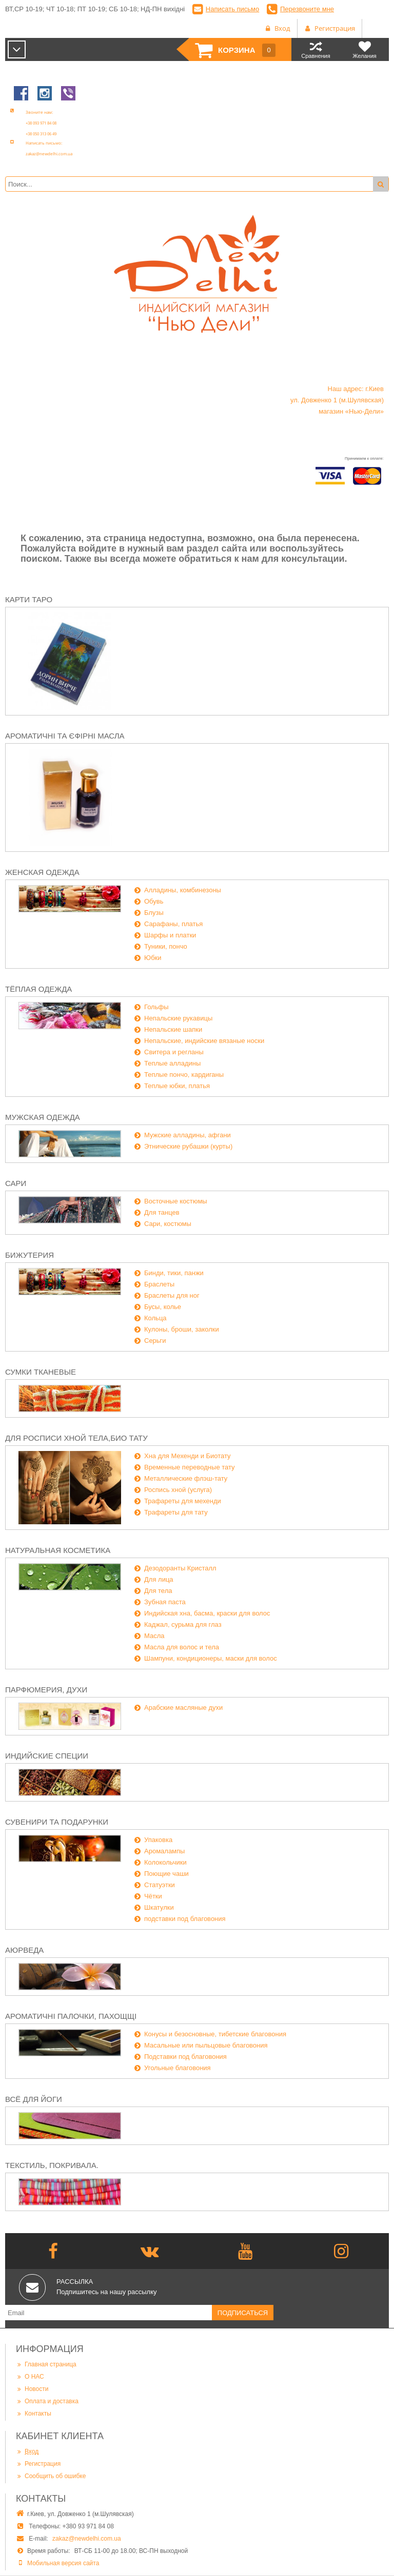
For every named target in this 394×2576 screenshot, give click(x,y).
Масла (154, 1636)
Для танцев (162, 1212)
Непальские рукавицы (178, 1018)
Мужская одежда (42, 1117)
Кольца (155, 1318)
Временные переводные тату (189, 1467)
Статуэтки (159, 1885)
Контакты (33, 2413)
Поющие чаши (166, 1873)
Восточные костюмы (175, 1201)
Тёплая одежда (38, 989)
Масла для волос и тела (181, 1647)
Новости (32, 2388)
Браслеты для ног (172, 1295)
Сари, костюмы (167, 1224)
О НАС (30, 2376)
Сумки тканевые (40, 1371)
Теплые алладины (172, 1063)
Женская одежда (42, 872)
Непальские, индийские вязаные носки (204, 1041)
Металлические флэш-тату (185, 1478)
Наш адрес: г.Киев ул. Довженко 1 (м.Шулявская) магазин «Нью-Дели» (337, 400)
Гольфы (156, 1007)
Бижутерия (29, 1255)
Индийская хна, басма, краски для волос (207, 1613)
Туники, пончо (165, 946)
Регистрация (38, 2463)
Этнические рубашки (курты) (188, 1146)
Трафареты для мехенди (182, 1501)
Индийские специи (46, 1755)
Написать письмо (232, 9)
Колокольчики (165, 1862)
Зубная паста (165, 1602)
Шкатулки (159, 1907)
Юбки (153, 958)
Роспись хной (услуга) (178, 1490)
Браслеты (159, 1284)
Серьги (155, 1340)
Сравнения (315, 49)
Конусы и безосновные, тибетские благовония (215, 2034)
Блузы (154, 912)
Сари (15, 1183)
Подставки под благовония (185, 2056)
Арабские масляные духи (183, 1707)
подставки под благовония (185, 1919)
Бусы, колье (162, 1307)
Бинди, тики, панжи (174, 1273)
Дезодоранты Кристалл (180, 1568)
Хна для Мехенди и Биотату (187, 1456)
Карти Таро (28, 599)
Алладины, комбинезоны (182, 890)
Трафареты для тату (176, 1512)
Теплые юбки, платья (177, 1086)
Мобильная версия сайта (63, 2563)
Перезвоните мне (307, 9)
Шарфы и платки (170, 935)
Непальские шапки (173, 1029)
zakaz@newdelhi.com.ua (86, 2538)
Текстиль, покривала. (51, 2165)
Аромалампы (164, 1851)
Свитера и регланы (174, 1052)
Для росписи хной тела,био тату (76, 1438)
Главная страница (46, 2364)
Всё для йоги (33, 2099)
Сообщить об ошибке (51, 2475)
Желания (364, 49)
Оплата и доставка (47, 2401)
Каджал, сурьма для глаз (183, 1624)
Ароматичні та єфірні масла (65, 735)
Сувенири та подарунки (56, 1821)
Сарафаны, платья (173, 924)
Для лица (158, 1579)
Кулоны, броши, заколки (181, 1329)
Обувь (153, 901)
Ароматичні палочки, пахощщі (70, 2016)
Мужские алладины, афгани (187, 1135)
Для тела (158, 1590)
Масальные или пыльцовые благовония (206, 2045)
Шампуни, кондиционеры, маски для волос (210, 1658)
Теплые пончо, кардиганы (184, 1074)
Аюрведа (24, 1950)
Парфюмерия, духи (46, 1689)
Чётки (153, 1896)
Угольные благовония (177, 2068)
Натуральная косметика (57, 1550)
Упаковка (158, 1840)
